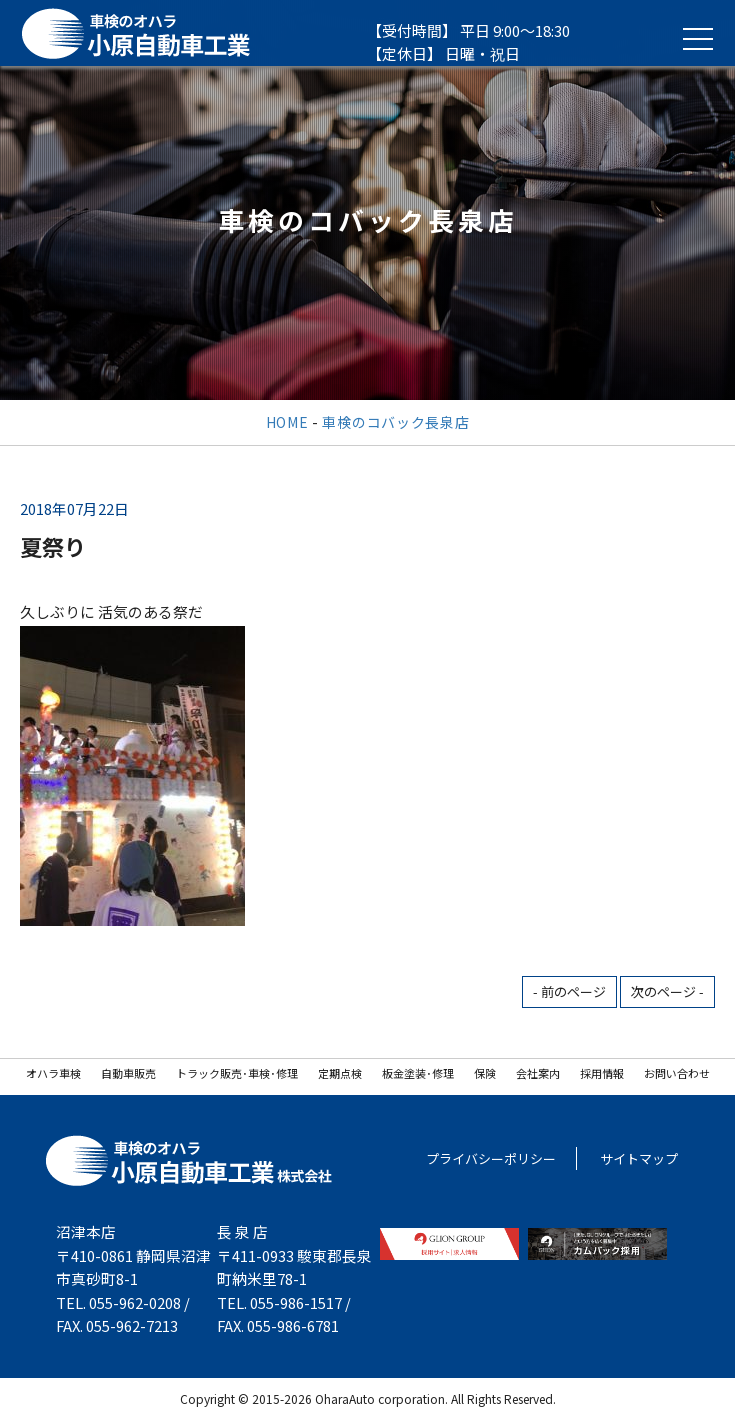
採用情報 (602, 1073)
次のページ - (667, 991)
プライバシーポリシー (491, 1158)
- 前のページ (569, 991)
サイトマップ (639, 1158)
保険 (485, 1073)
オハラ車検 (53, 1073)
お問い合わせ (677, 1073)
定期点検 (340, 1073)
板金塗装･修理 (418, 1073)
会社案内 (538, 1073)
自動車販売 (128, 1073)
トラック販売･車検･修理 (237, 1073)
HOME (287, 422)
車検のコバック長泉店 (395, 422)
